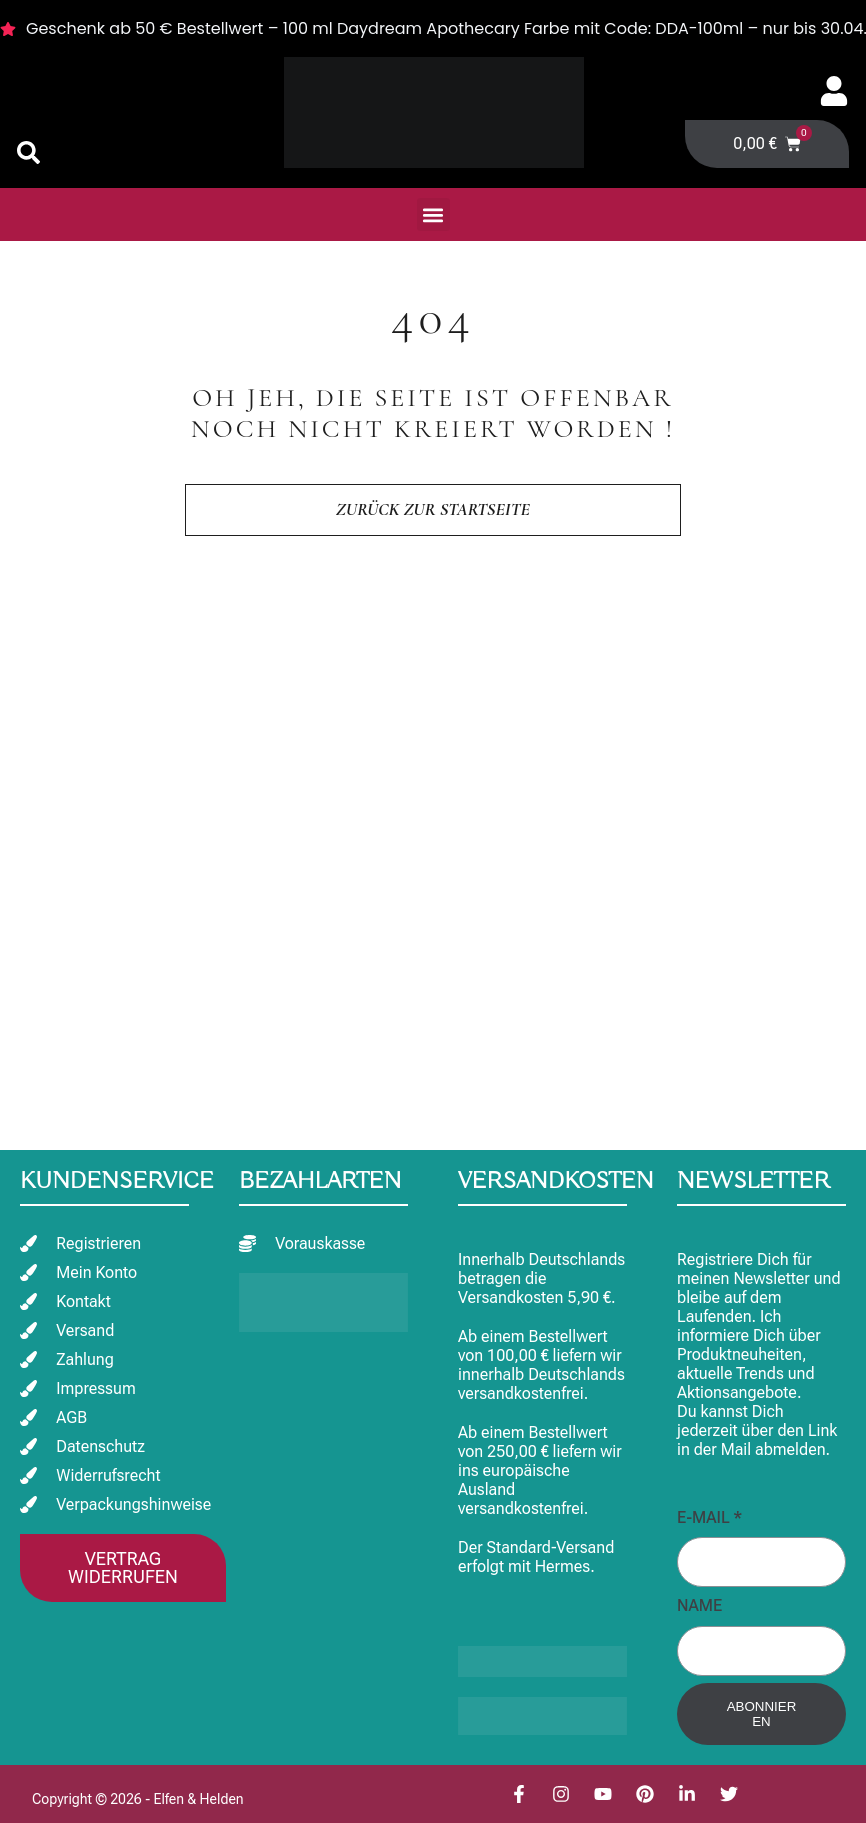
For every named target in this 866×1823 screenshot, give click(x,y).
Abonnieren (762, 1714)
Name (699, 1605)
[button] (433, 214)
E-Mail (709, 1517)
